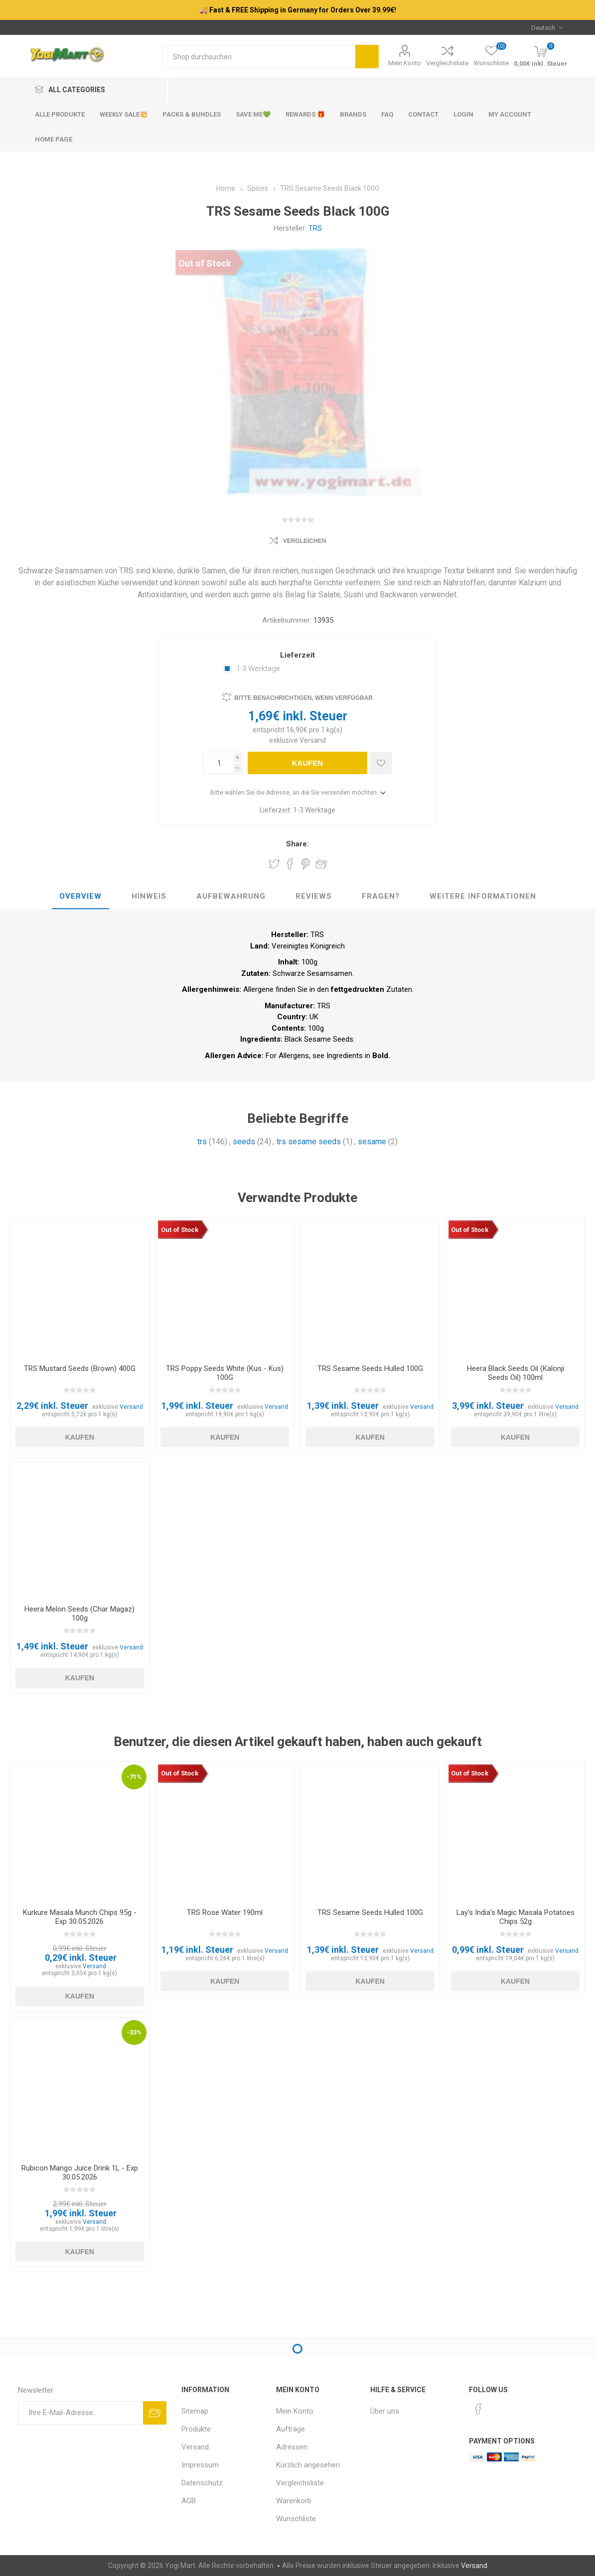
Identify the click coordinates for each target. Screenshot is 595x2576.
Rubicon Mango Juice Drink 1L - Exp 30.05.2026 (79, 2172)
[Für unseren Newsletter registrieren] (81, 2413)
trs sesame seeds (309, 1141)
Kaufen (307, 763)
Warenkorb (293, 2500)
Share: (297, 843)
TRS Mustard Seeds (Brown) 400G (80, 1368)
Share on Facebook (290, 863)
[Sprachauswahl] (547, 27)
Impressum (200, 2464)
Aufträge (290, 2429)
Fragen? (381, 896)
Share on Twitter (274, 863)
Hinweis (149, 896)
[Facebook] (478, 2409)
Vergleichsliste (447, 63)
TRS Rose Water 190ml (225, 1912)
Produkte (196, 2429)
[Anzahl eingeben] (218, 763)
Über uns (384, 2411)
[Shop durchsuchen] (258, 56)
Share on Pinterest (305, 863)
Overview (80, 896)
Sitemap (194, 2411)
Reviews (314, 896)
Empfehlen (321, 863)
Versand (312, 740)
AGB (188, 2500)
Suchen (367, 56)
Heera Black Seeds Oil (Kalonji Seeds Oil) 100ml (515, 1373)
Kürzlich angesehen (308, 2464)
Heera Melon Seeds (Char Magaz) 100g (79, 1614)
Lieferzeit (297, 655)
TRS (315, 228)
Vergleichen (304, 541)
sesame (372, 1141)
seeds (244, 1141)
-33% (134, 2032)
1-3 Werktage (258, 668)
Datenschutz (202, 2482)
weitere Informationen (483, 896)
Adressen (291, 2446)
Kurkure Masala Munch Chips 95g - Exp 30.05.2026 (80, 1917)
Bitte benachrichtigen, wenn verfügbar (303, 697)
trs (202, 1141)
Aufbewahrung (231, 896)
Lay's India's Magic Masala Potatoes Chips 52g (515, 1917)
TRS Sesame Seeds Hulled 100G (370, 1368)
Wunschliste (296, 2518)
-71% (134, 1776)
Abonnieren (154, 2413)
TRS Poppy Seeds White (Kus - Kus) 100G (225, 1373)
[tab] (80, 896)
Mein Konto (404, 63)
